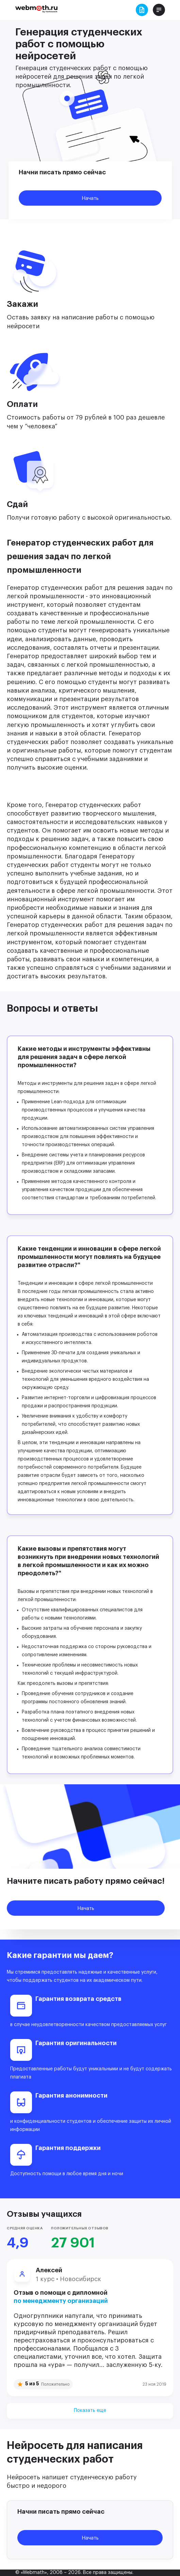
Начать (90, 198)
